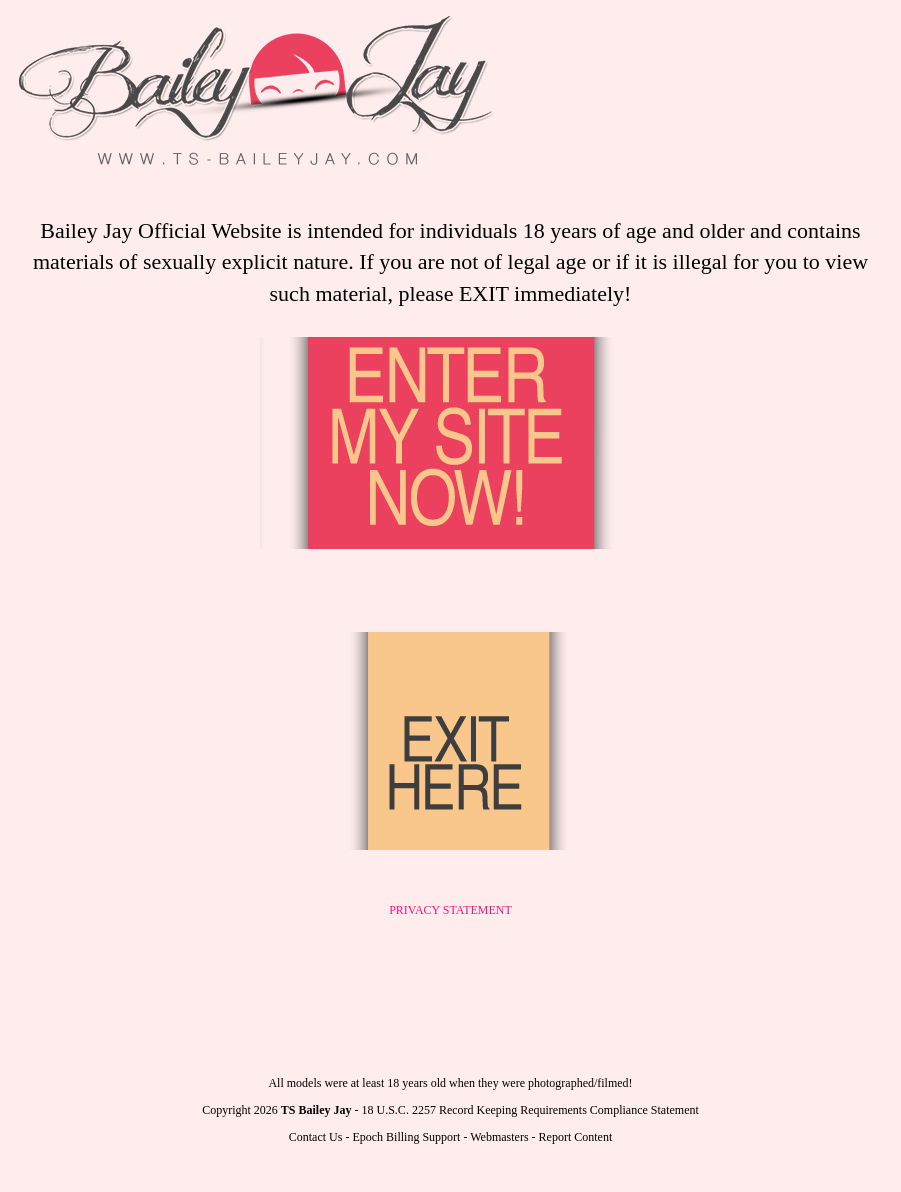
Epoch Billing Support (406, 1137)
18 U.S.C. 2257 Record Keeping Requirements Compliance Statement (530, 1110)
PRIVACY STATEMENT (450, 910)
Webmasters (499, 1137)
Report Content (576, 1137)
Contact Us (316, 1137)
